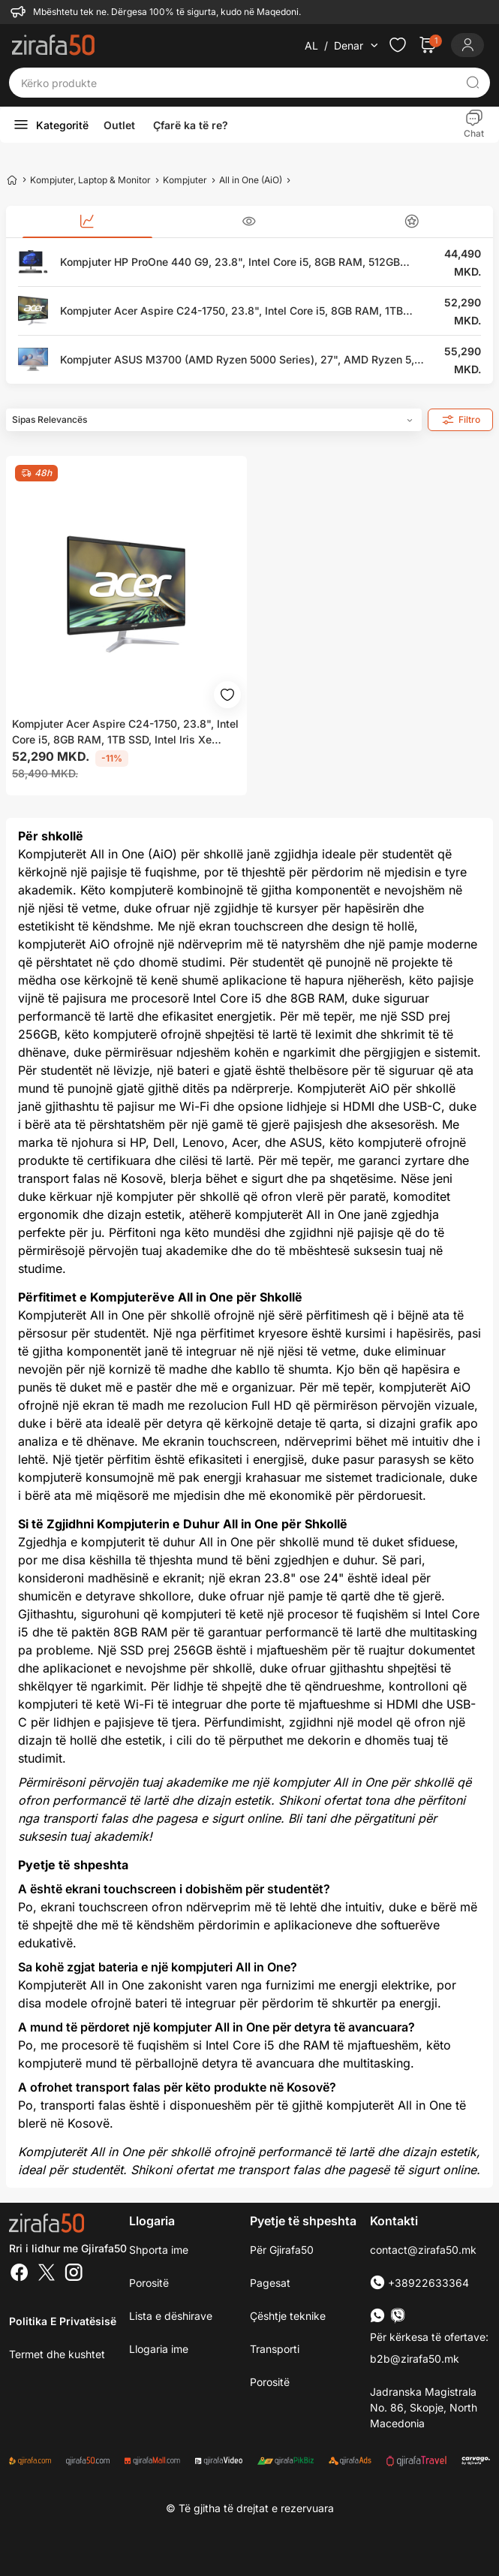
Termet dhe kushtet (57, 2354)
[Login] (467, 45)
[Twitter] (46, 2274)
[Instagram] (73, 2274)
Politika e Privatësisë (62, 2321)
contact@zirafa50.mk (423, 2249)
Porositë (270, 2381)
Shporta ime (158, 2249)
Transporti (274, 2348)
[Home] (12, 179)
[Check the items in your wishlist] (398, 45)
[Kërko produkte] (238, 83)
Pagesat (270, 2282)
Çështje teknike (288, 2315)
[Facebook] (19, 2274)
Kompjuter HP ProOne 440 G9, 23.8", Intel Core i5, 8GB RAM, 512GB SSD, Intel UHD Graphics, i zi (230, 262)
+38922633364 (419, 2282)
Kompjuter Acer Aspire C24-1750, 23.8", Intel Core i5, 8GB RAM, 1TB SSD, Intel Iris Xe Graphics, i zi (231, 311)
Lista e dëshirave (170, 2315)
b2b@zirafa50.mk (414, 2358)
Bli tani (307, 1818)
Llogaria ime (158, 2348)
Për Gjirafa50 (282, 2249)
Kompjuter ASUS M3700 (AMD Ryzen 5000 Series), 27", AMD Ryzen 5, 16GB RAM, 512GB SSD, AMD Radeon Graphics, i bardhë (237, 360)
